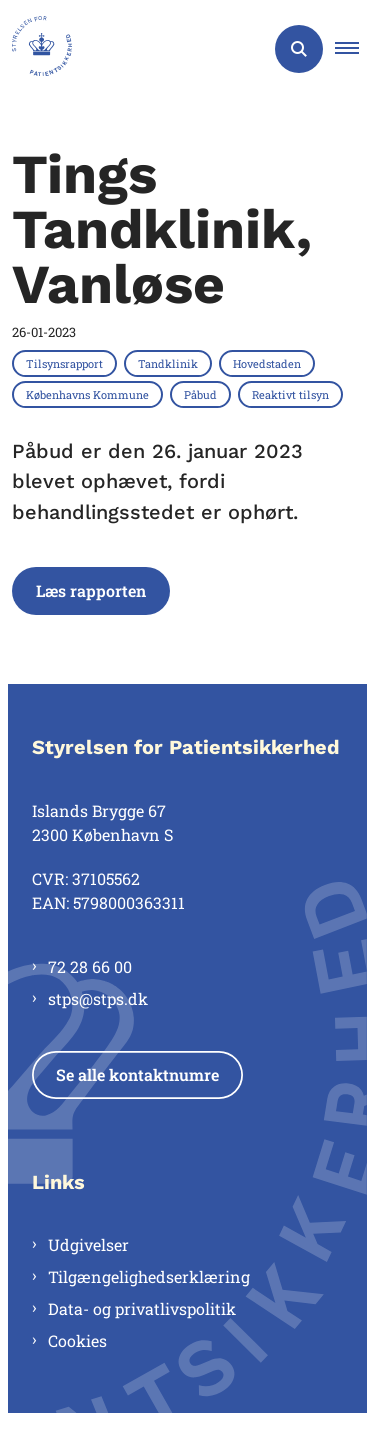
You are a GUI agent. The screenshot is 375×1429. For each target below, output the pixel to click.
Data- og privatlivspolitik (142, 1308)
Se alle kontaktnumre (137, 1074)
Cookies (77, 1340)
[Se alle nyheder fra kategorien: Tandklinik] (170, 363)
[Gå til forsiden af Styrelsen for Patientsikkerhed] (36, 49)
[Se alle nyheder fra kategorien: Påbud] (202, 394)
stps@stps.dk (98, 998)
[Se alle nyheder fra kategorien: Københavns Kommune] (89, 394)
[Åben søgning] (299, 49)
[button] (355, 49)
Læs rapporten (91, 590)
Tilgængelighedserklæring (149, 1276)
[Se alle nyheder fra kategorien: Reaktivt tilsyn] (292, 394)
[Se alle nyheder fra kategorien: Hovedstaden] (269, 363)
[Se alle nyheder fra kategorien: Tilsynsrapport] (66, 363)
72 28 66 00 (90, 966)
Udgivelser (88, 1244)
